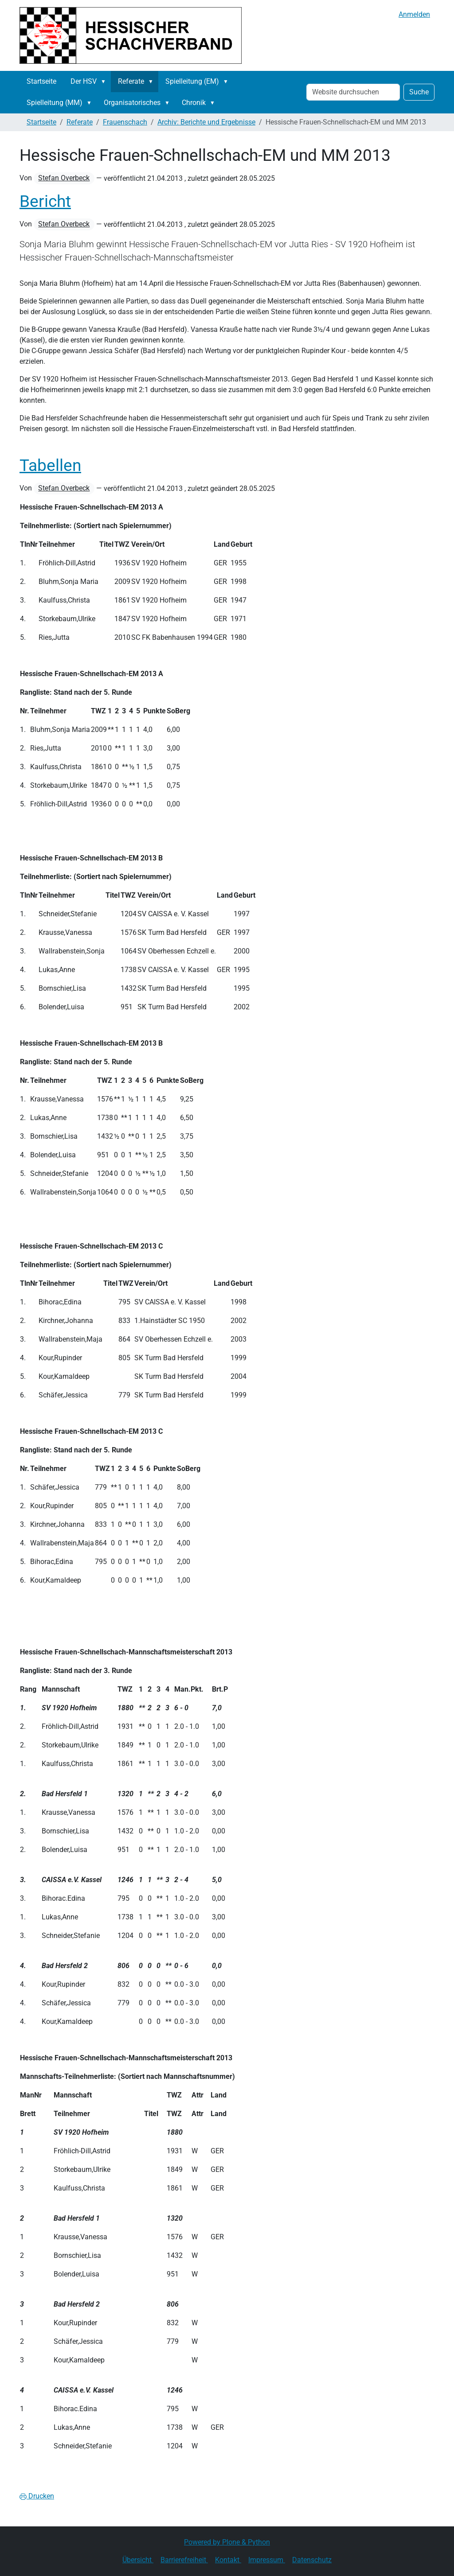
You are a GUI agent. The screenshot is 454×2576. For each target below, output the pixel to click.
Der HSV (83, 81)
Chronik (194, 102)
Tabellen (50, 465)
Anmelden (414, 14)
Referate (131, 81)
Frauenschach (125, 122)
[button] (105, 81)
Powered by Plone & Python (227, 2542)
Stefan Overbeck (64, 178)
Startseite (41, 81)
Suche (419, 92)
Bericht (45, 201)
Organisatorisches (132, 102)
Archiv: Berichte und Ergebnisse (206, 122)
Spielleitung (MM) (54, 102)
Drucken (37, 2496)
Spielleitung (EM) (192, 81)
